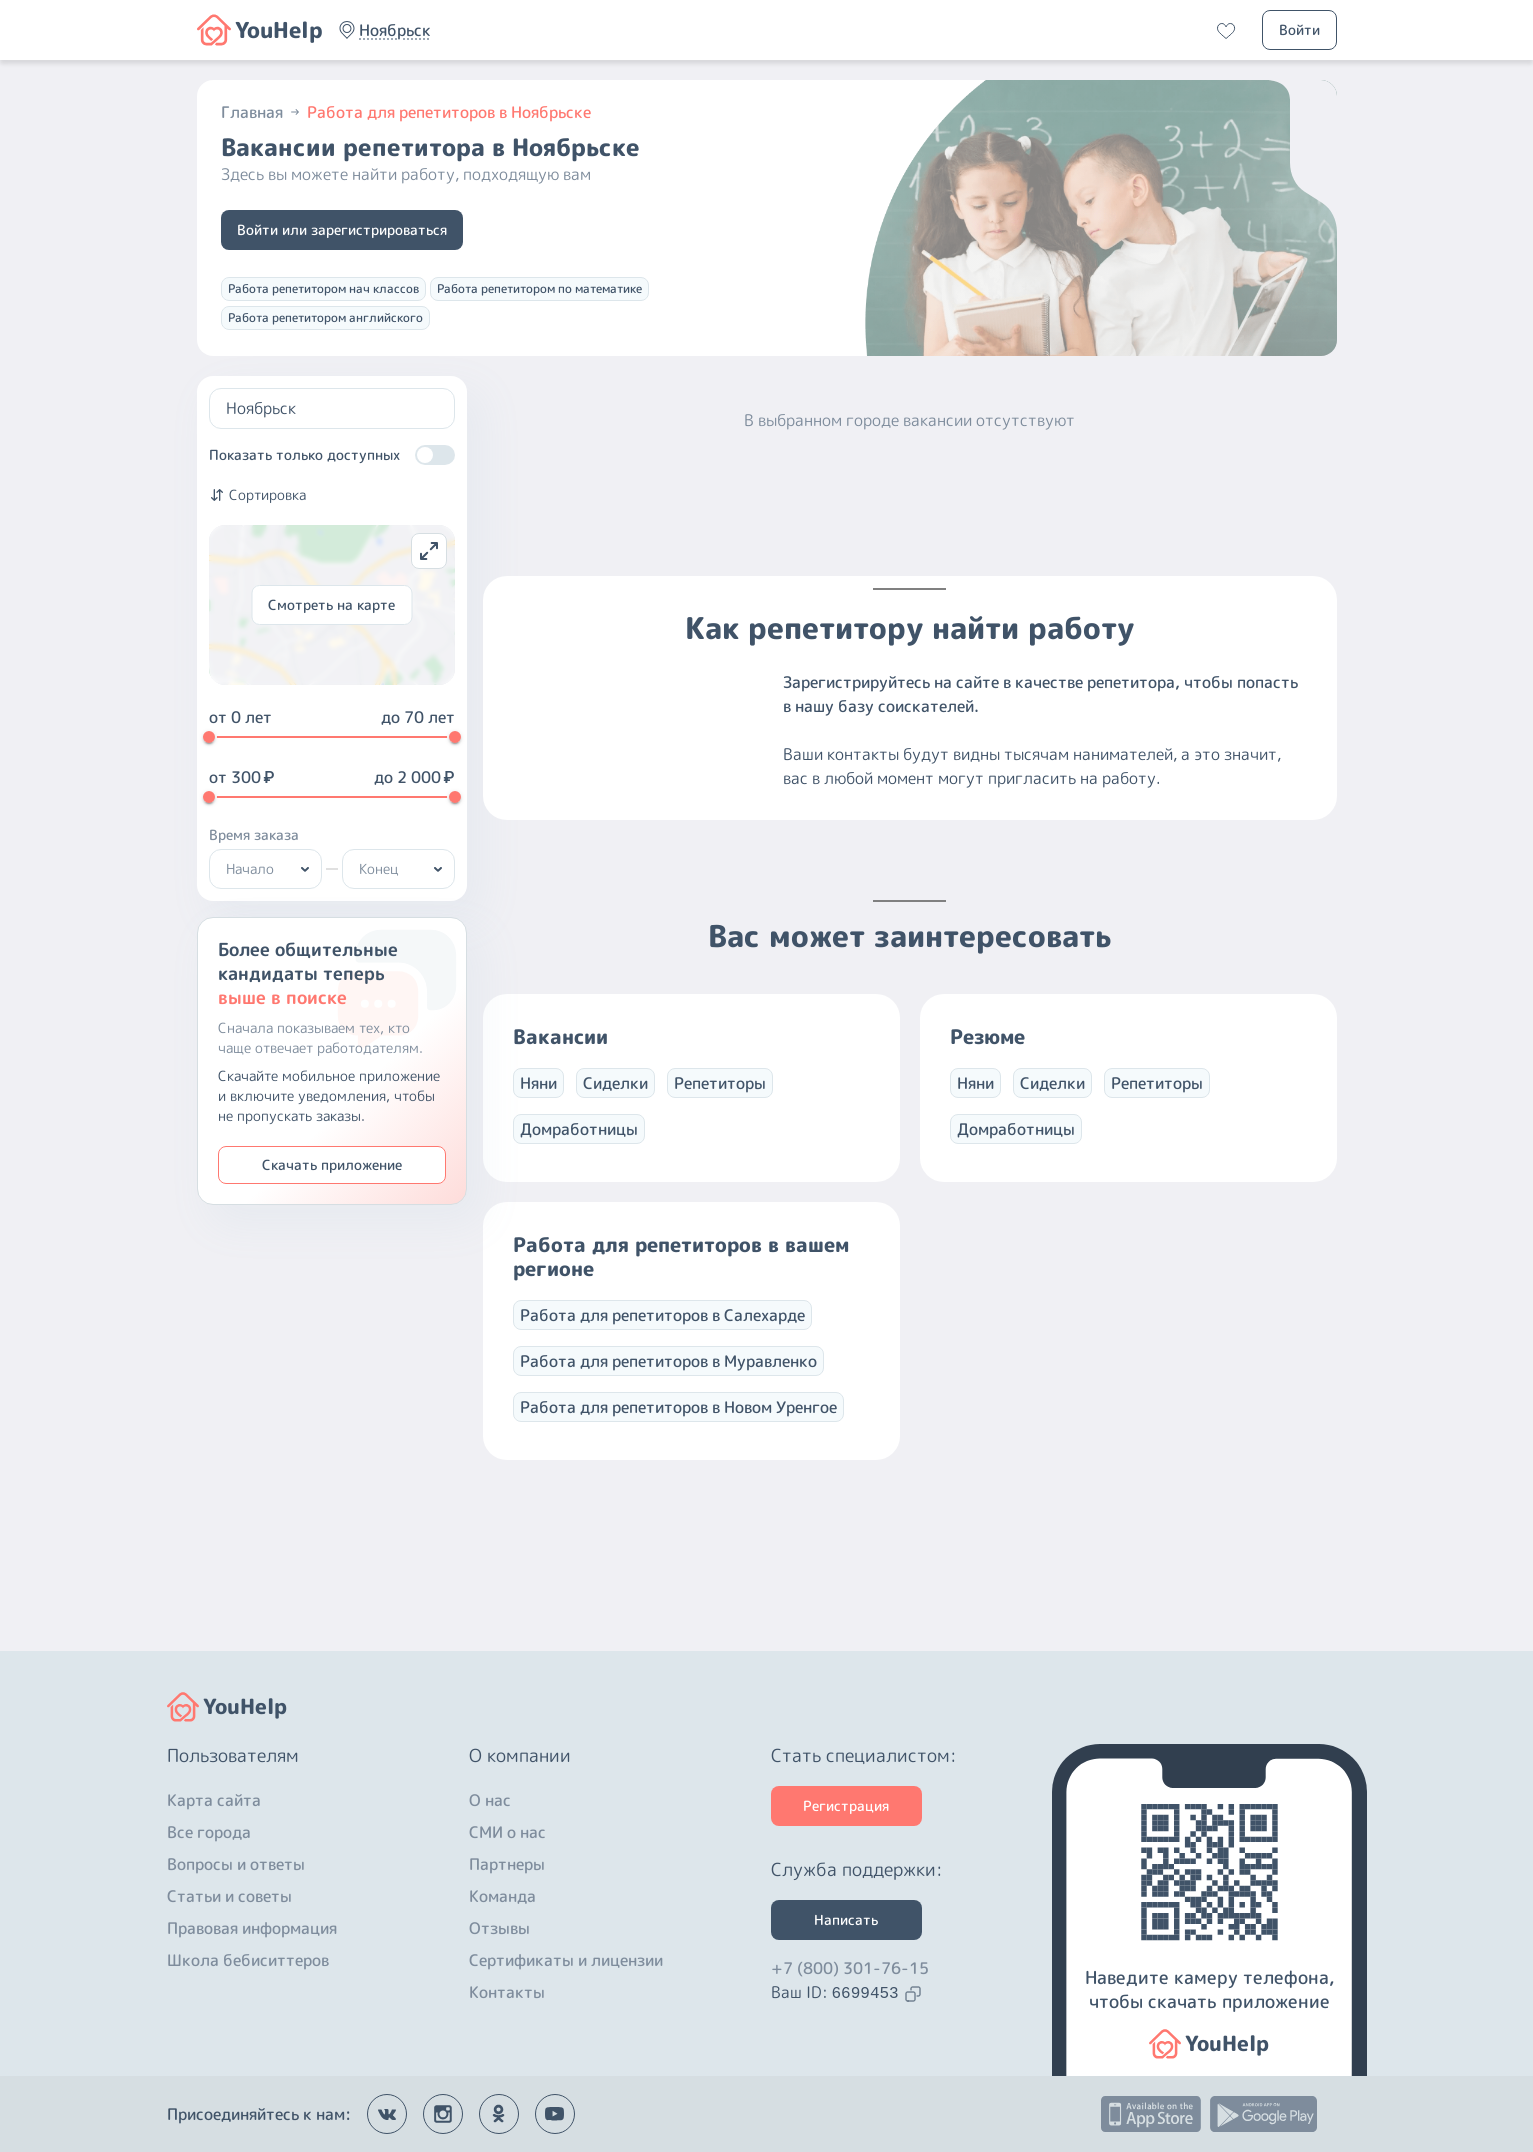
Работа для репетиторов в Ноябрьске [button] (449, 112)
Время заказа (254, 834)
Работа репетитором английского (325, 317)
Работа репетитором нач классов (323, 288)
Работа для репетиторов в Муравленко (668, 1381)
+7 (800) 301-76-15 (850, 1968)
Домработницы (579, 1149)
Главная (262, 112)
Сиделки (615, 1103)
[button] (395, 30)
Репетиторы (720, 1103)
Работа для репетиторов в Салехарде (662, 1335)
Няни (538, 1103)
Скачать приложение (332, 1164)
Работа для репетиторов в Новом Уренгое (678, 1427)
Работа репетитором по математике (539, 288)
